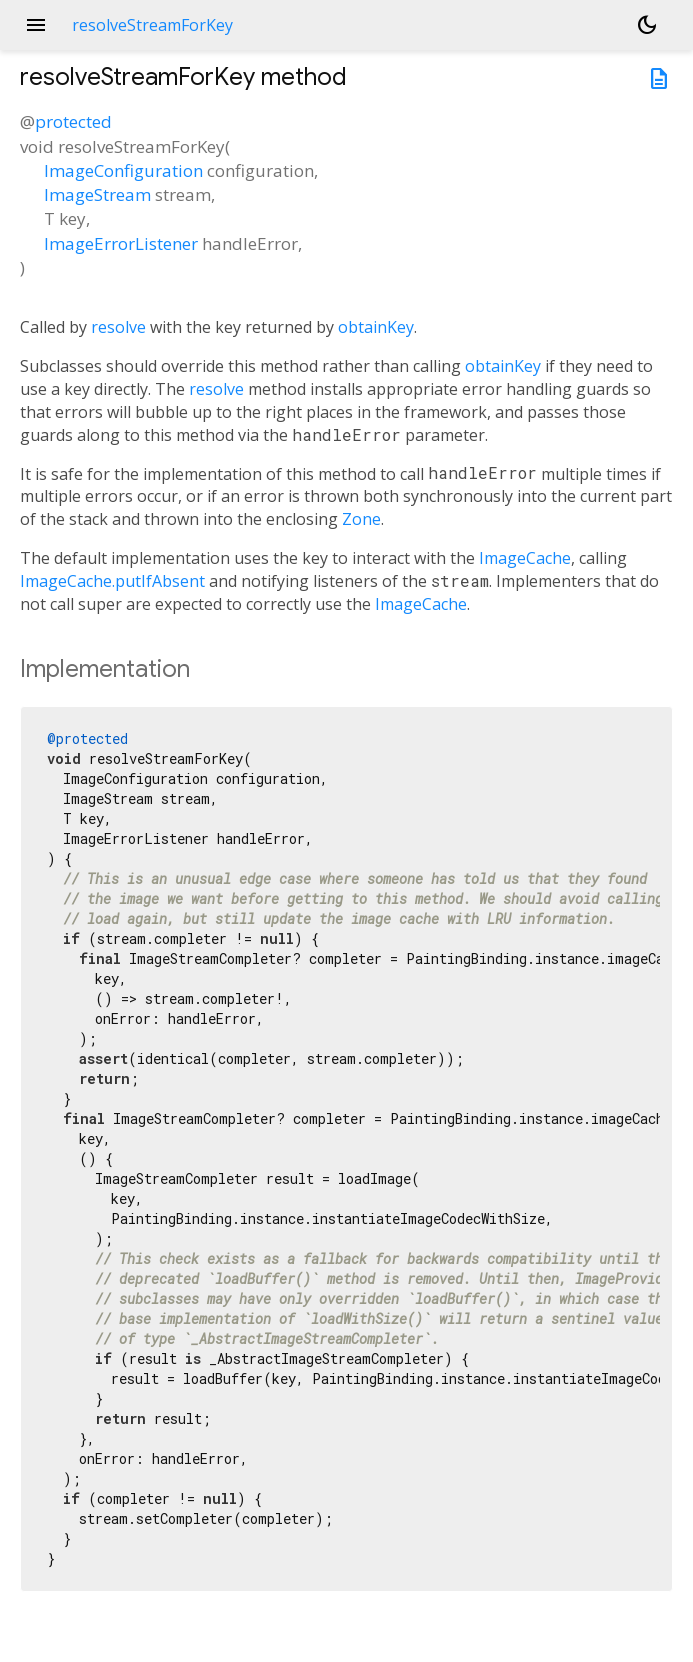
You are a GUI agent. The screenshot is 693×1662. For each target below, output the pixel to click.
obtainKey (376, 327)
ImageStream (97, 194)
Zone (361, 519)
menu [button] (36, 25)
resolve (118, 327)
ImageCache (525, 558)
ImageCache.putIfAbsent (112, 581)
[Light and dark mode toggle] (647, 25)
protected (73, 121)
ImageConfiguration (123, 170)
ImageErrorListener (121, 243)
